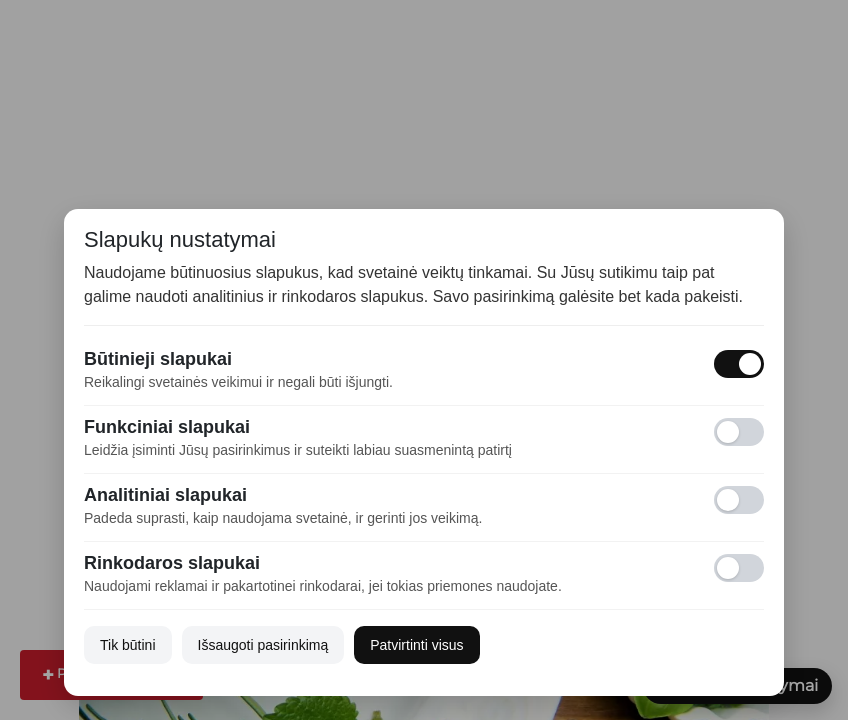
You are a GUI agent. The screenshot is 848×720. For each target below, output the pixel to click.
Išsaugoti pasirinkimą (263, 645)
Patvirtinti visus (416, 645)
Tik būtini (128, 645)
